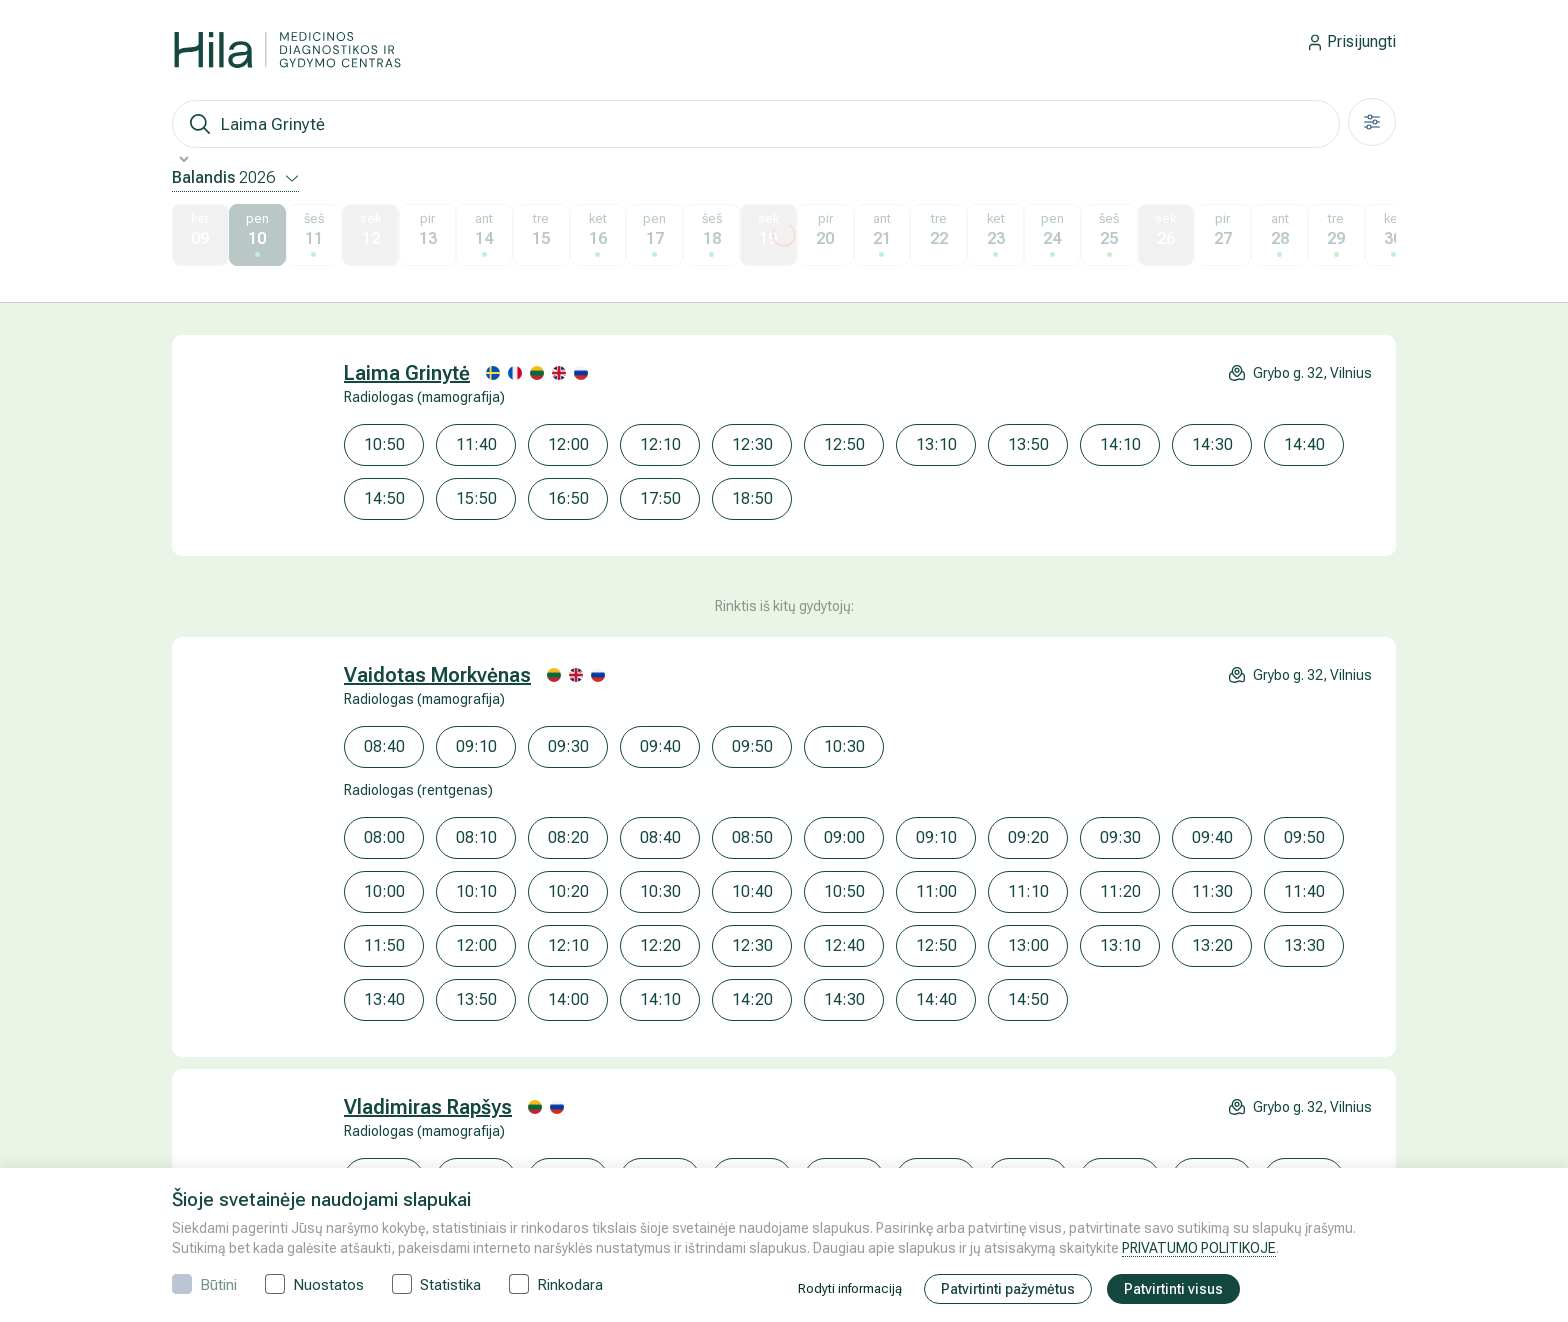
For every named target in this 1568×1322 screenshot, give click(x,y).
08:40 (384, 746)
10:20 (568, 891)
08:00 (384, 837)
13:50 (1028, 444)
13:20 (1212, 945)
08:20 (568, 837)
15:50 (476, 498)
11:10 (1028, 891)
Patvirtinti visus (1173, 1289)
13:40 (384, 999)
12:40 (844, 945)
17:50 (660, 498)
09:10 (476, 746)
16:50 (568, 498)
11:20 (1120, 891)
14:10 (1120, 444)
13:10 (936, 444)
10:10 (476, 891)
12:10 (660, 444)
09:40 (660, 746)
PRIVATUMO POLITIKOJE (1199, 1248)
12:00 (568, 444)
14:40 (1304, 444)
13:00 (1028, 945)
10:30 (844, 746)
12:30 (752, 444)
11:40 (476, 444)
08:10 (476, 837)
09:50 (752, 746)
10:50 (384, 444)
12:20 (660, 945)
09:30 (568, 746)
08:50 (752, 837)
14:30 (1212, 444)
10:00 (384, 891)
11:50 (384, 945)
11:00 (936, 891)
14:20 (752, 999)
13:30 (1304, 945)
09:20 (1028, 837)
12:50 (844, 444)
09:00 (844, 837)
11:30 (1212, 891)
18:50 (752, 498)
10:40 (752, 891)
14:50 (384, 498)
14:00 (568, 999)
